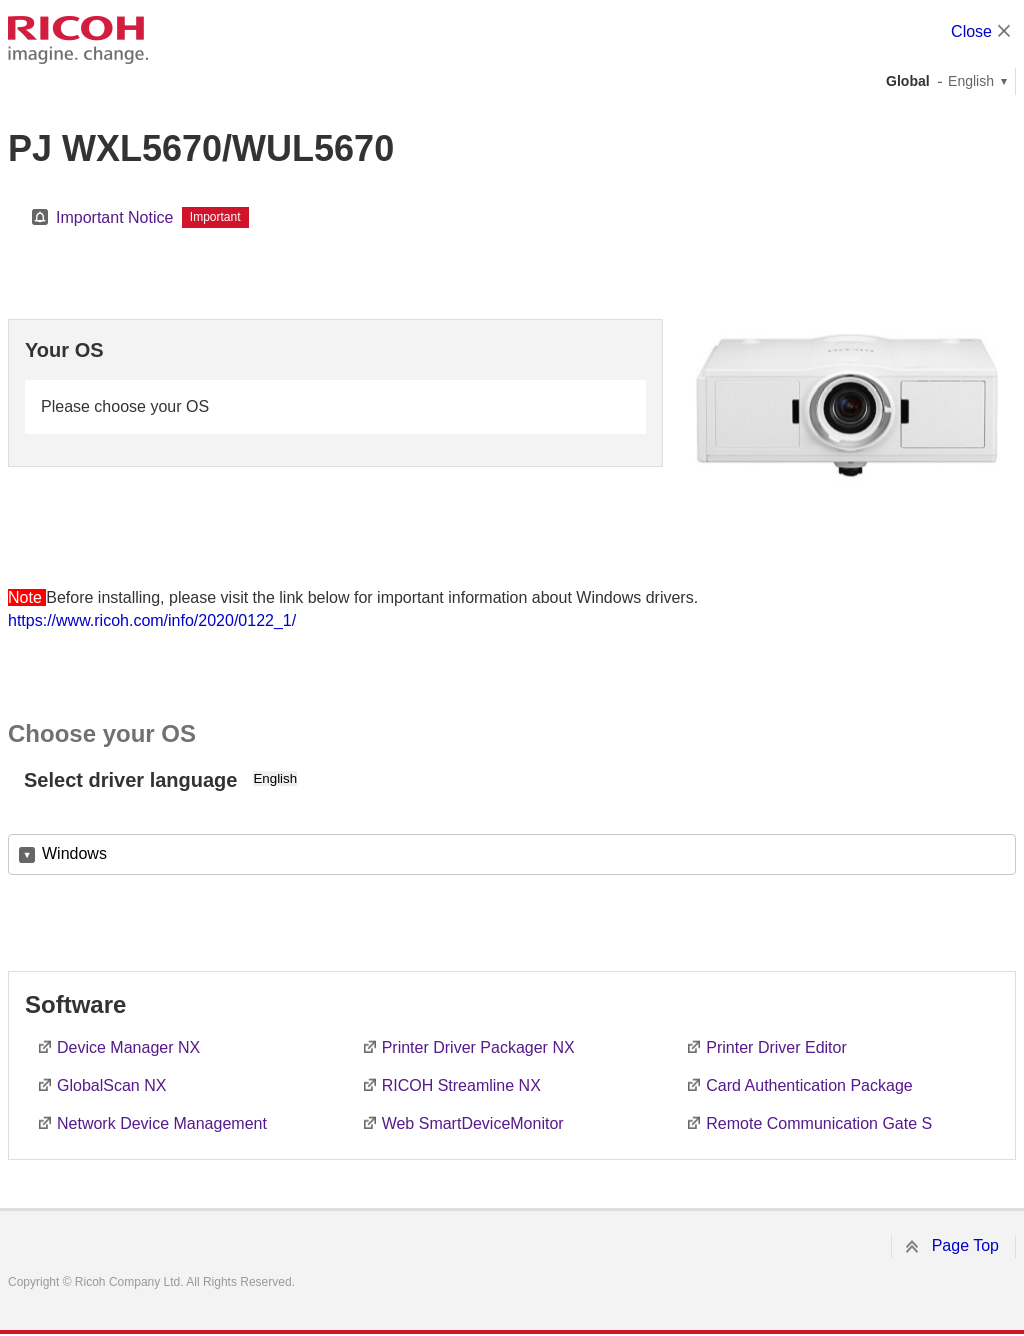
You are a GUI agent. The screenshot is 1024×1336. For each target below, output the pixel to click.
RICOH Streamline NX (461, 1085)
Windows (74, 853)
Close (971, 31)
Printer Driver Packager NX (478, 1047)
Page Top (965, 1245)
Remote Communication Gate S (819, 1123)
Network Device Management (162, 1123)
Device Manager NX (128, 1047)
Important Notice (114, 217)
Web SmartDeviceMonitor (473, 1123)
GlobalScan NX (111, 1085)
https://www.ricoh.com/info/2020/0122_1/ (152, 620)
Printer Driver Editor (776, 1047)
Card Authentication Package (809, 1085)
